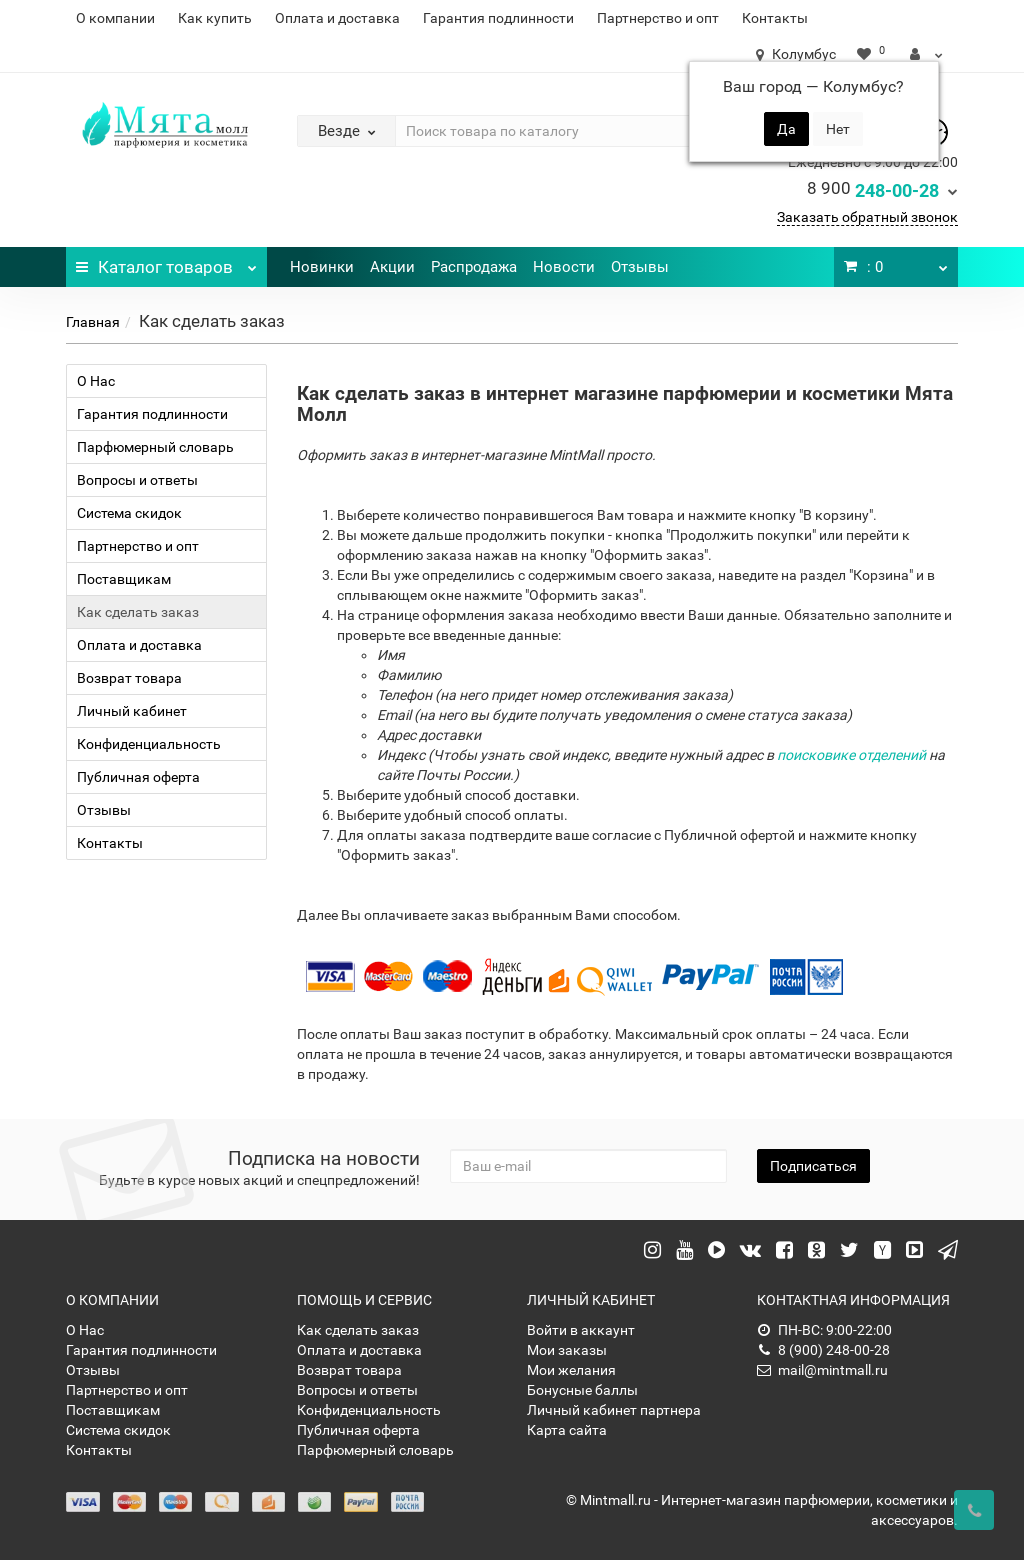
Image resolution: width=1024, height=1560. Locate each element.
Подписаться (813, 1166)
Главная (93, 322)
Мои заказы (567, 1350)
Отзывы (640, 267)
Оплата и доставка (337, 18)
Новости (564, 267)
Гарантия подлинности (498, 18)
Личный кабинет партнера (614, 1410)
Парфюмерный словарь (155, 447)
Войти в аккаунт (581, 1330)
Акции (392, 267)
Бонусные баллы (582, 1390)
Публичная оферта (138, 777)
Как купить (215, 18)
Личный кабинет (132, 711)
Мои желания (571, 1370)
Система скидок (129, 513)
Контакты (775, 18)
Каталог (166, 262)
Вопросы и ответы (137, 480)
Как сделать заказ (138, 612)
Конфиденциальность (149, 744)
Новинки (322, 267)
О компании (115, 18)
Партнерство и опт (658, 18)
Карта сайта (567, 1430)
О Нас (96, 381)
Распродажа (474, 267)
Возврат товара (129, 678)
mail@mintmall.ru (822, 1370)
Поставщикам (124, 579)
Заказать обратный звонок (867, 217)
